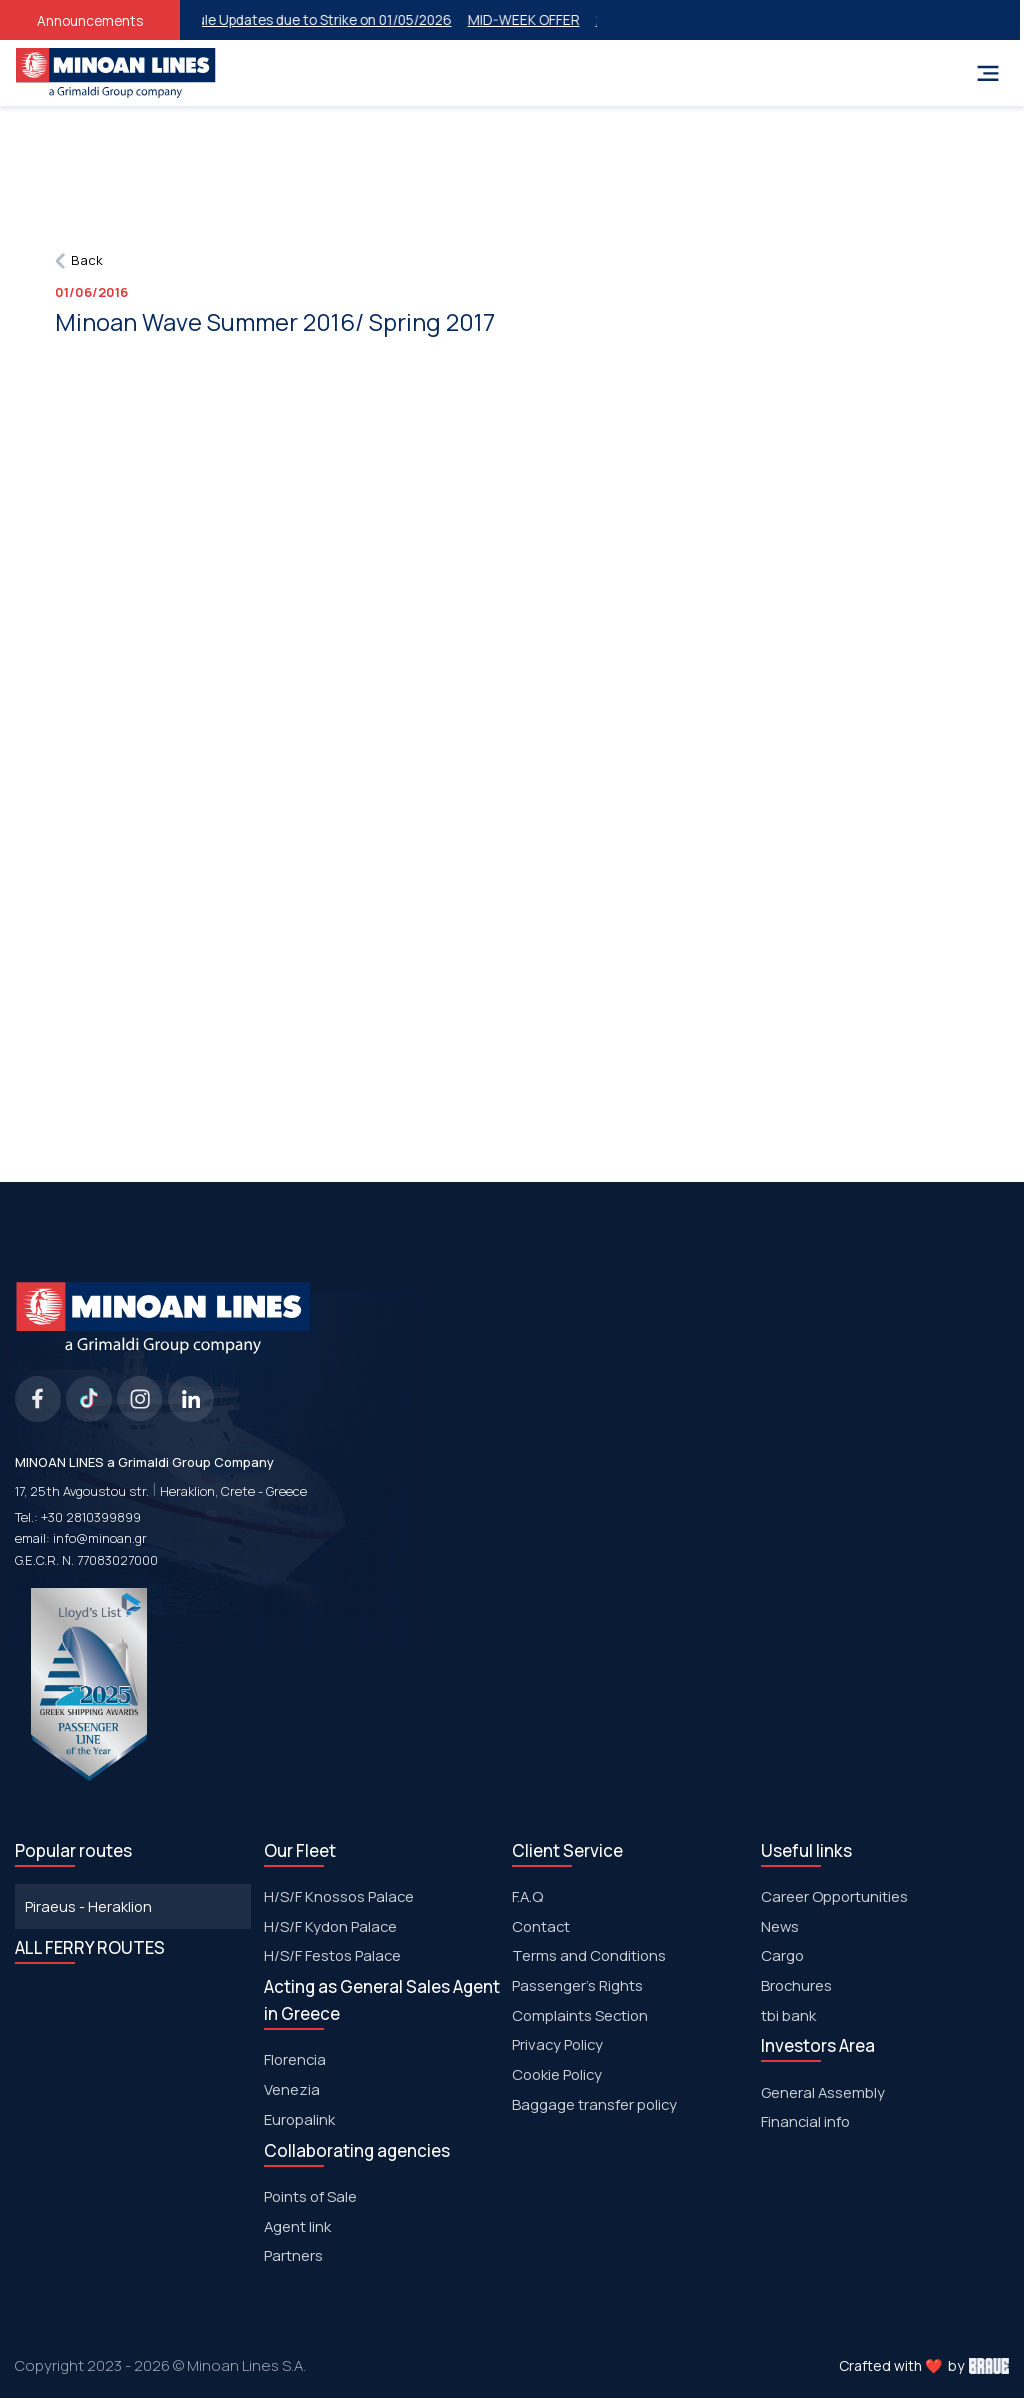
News (780, 1926)
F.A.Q (527, 1896)
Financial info (805, 2121)
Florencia (295, 2059)
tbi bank (788, 2015)
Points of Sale (310, 2196)
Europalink (299, 2119)
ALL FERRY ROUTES (90, 1947)
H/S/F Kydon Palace (330, 1926)
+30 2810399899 (91, 1517)
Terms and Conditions (589, 1955)
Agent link (297, 2226)
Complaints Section (580, 2015)
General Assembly (823, 2092)
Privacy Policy (557, 2044)
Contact (541, 1926)
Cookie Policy (557, 2074)
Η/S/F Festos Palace (332, 1955)
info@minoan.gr (100, 1538)
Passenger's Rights (577, 1985)
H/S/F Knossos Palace (339, 1896)
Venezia (292, 2089)
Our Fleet (300, 1850)
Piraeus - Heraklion (88, 1906)
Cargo (782, 1955)
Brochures (796, 1985)
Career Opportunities (834, 1896)
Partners (293, 2255)
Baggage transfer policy (594, 2104)
